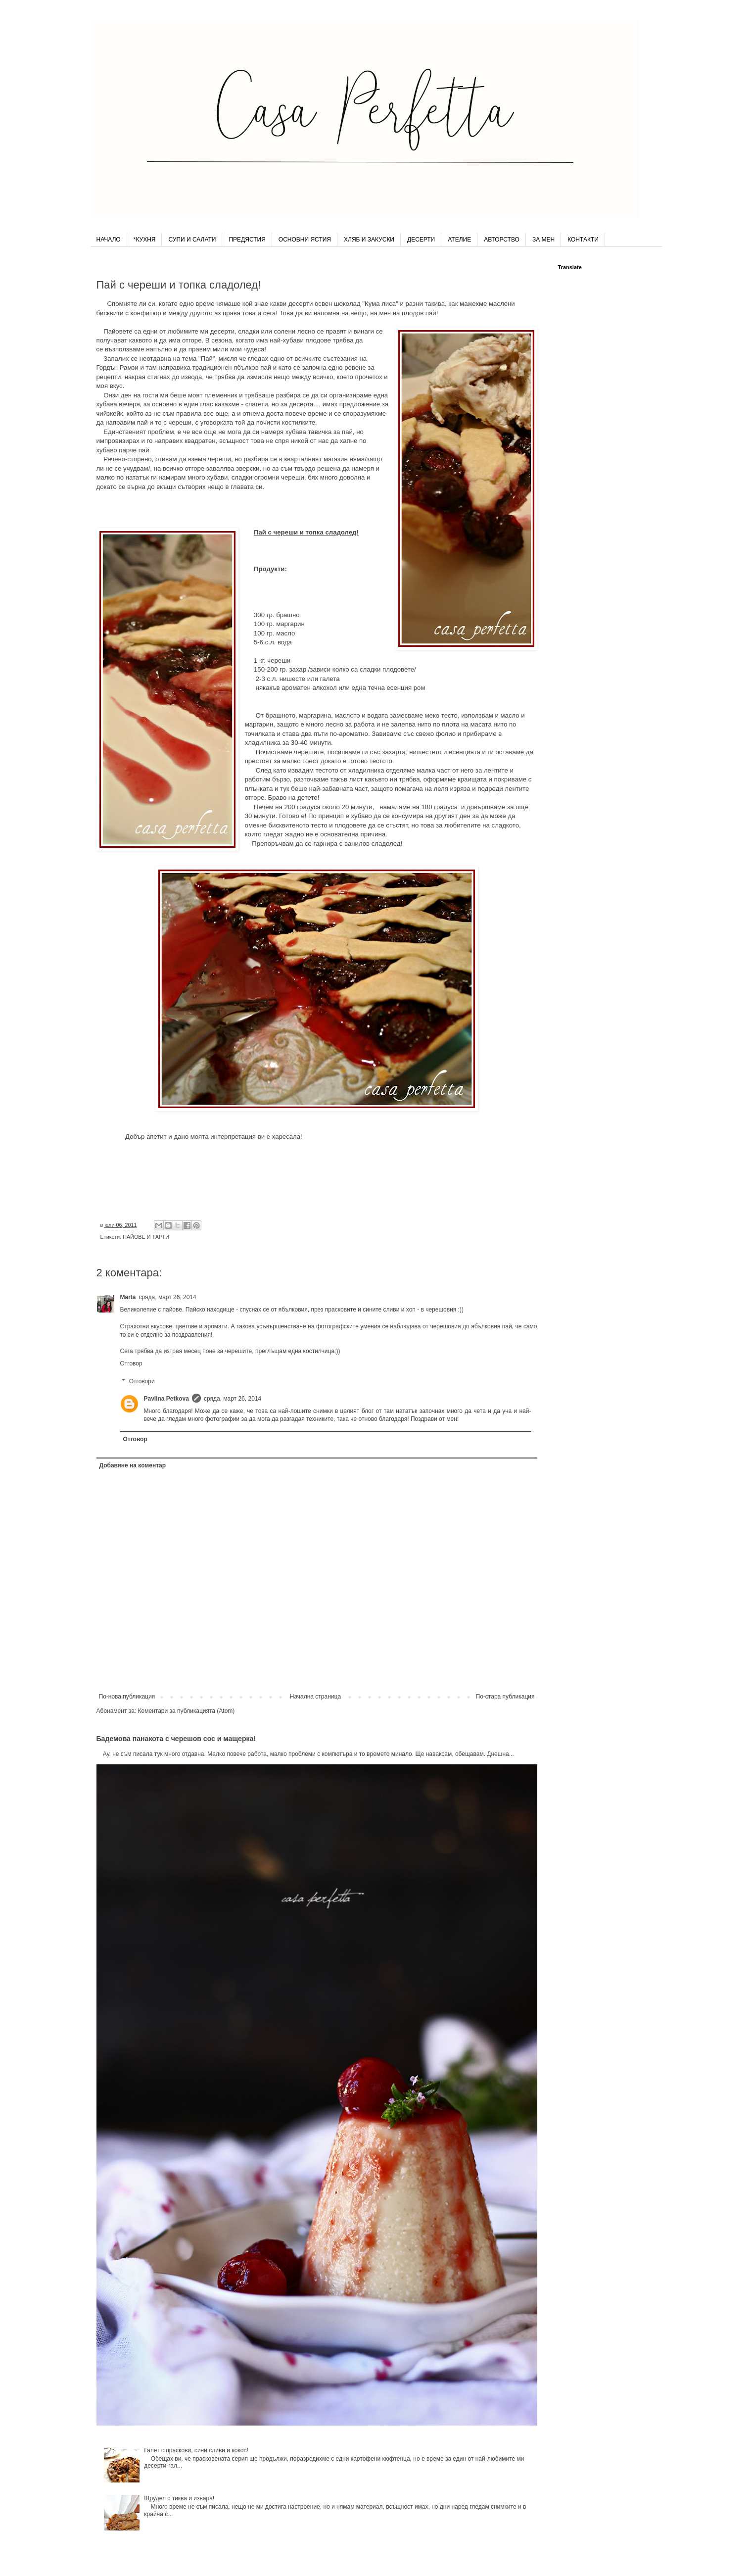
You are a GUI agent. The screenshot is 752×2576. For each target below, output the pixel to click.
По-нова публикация (127, 1696)
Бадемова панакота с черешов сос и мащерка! (176, 1739)
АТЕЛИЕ (459, 239)
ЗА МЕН (543, 239)
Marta (128, 1297)
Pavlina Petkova (166, 1398)
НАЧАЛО (108, 239)
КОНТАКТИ (583, 239)
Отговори (142, 1381)
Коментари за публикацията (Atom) (186, 1710)
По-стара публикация (505, 1696)
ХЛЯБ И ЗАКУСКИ (369, 239)
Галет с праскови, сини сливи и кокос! (196, 2450)
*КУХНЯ (145, 239)
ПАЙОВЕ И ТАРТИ (146, 1237)
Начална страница (315, 1696)
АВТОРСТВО (501, 239)
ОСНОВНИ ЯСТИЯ (305, 239)
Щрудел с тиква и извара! (179, 2498)
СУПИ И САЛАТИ (192, 239)
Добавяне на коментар (132, 1465)
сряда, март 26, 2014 (167, 1297)
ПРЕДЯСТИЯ (247, 239)
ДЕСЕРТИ (421, 239)
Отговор (131, 1363)
